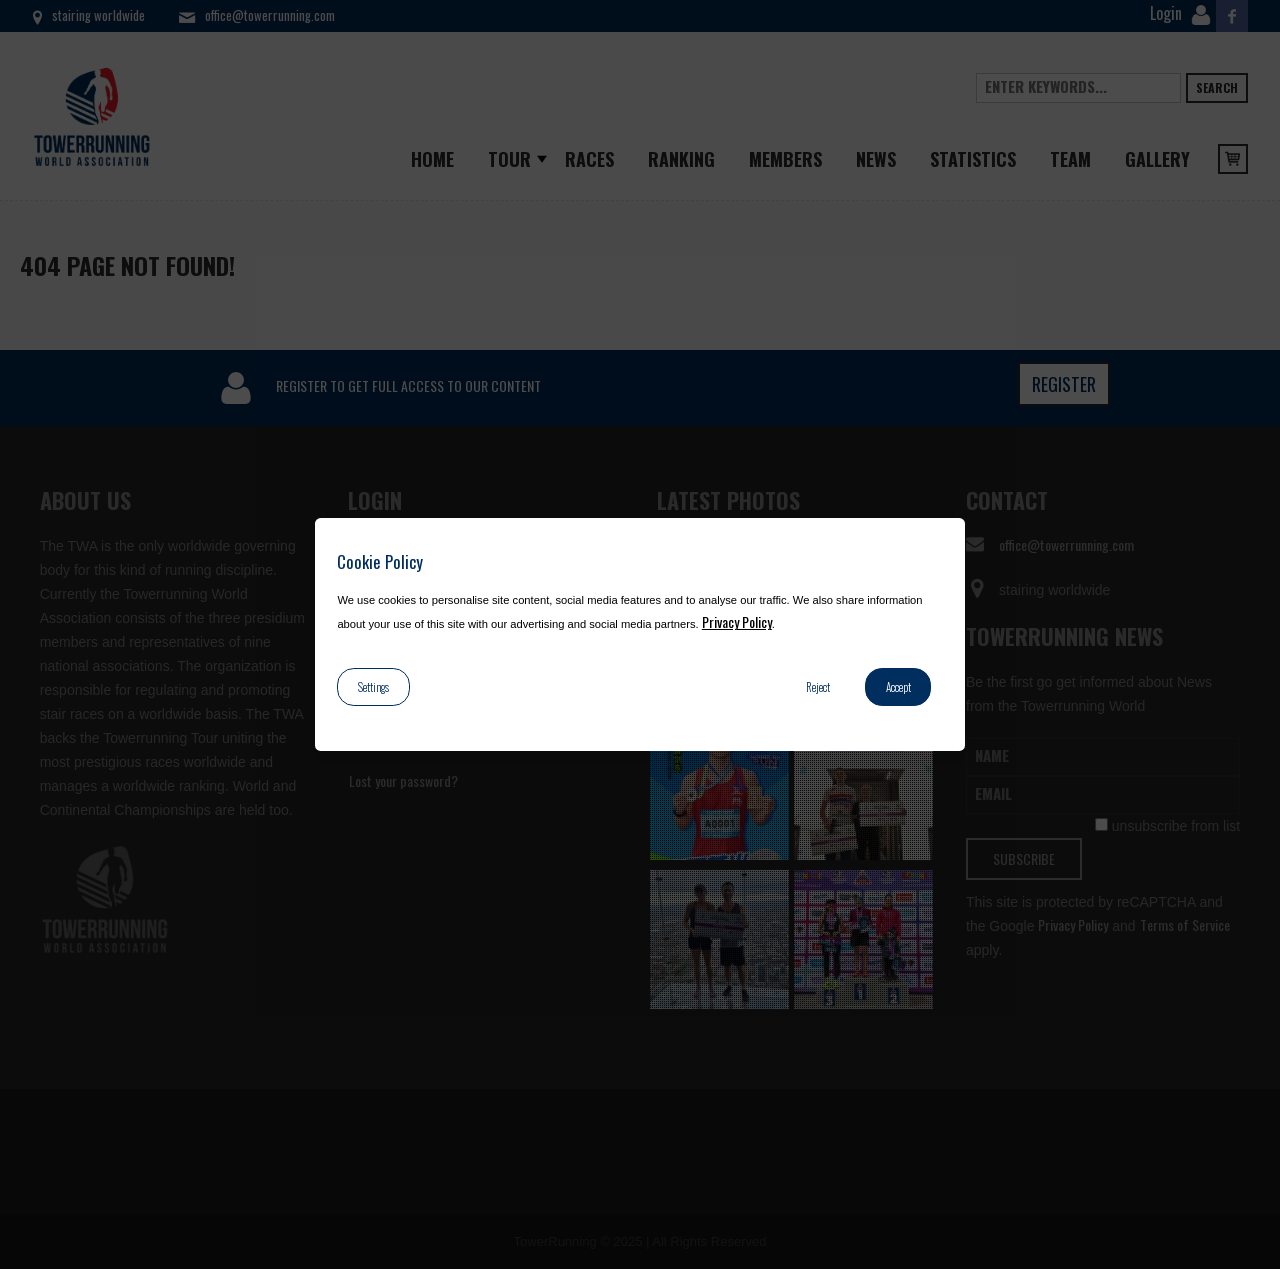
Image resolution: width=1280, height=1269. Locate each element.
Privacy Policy (737, 621)
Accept (898, 687)
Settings (373, 687)
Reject (818, 687)
